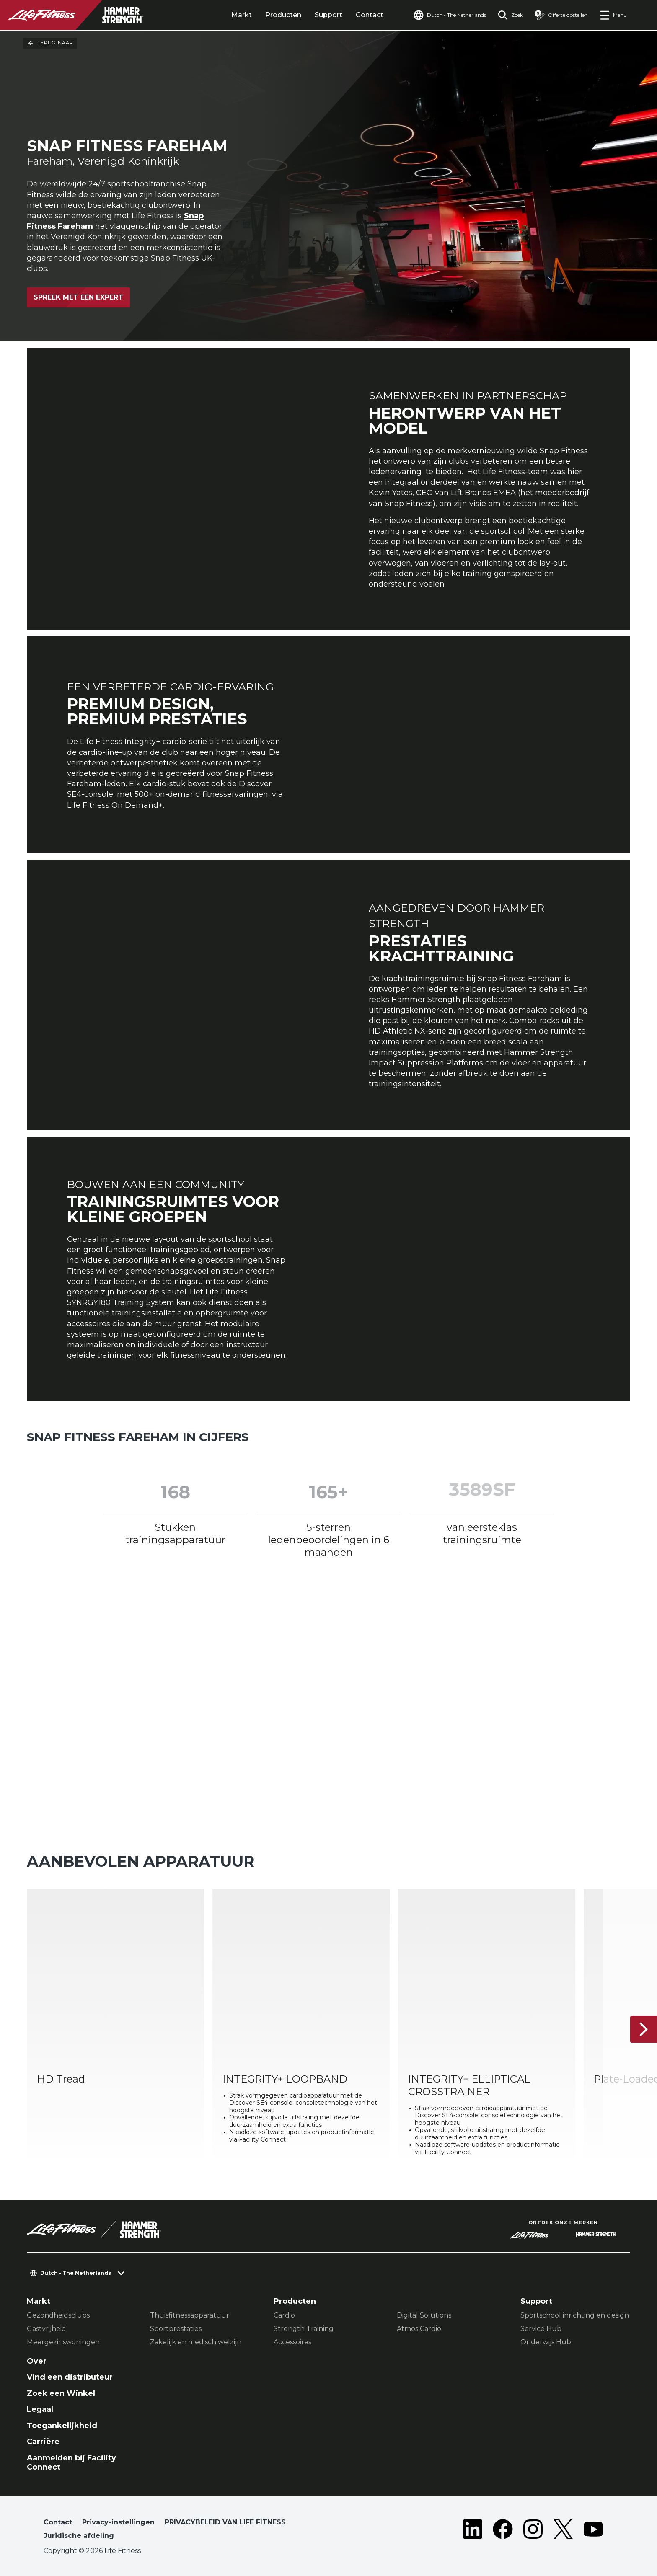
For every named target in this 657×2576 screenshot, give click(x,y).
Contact (369, 15)
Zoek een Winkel (61, 2393)
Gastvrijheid (46, 2329)
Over (37, 2361)
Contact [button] (58, 2522)
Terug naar (50, 43)
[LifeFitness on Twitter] (563, 2530)
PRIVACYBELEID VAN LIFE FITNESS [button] (225, 2522)
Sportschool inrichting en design (574, 2315)
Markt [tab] (241, 15)
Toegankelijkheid (62, 2425)
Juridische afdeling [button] (79, 2536)
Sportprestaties (176, 2329)
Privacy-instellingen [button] (118, 2522)
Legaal (40, 2409)
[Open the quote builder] (561, 15)
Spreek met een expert (78, 297)
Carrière (43, 2441)
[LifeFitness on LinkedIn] (473, 2530)
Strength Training (304, 2329)
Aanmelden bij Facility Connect (71, 2462)
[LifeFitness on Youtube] (593, 2530)
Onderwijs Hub (545, 2342)
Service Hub (540, 2329)
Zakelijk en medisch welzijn (195, 2342)
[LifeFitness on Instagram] (533, 2530)
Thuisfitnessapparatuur (189, 2315)
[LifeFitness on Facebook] (503, 2530)
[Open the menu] (613, 15)
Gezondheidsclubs (58, 2315)
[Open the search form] (510, 15)
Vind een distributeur (70, 2377)
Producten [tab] (283, 15)
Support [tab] (328, 15)
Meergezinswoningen (63, 2342)
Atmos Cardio (419, 2329)
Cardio (284, 2315)
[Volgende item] (643, 2029)
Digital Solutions (424, 2315)
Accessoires (292, 2342)
